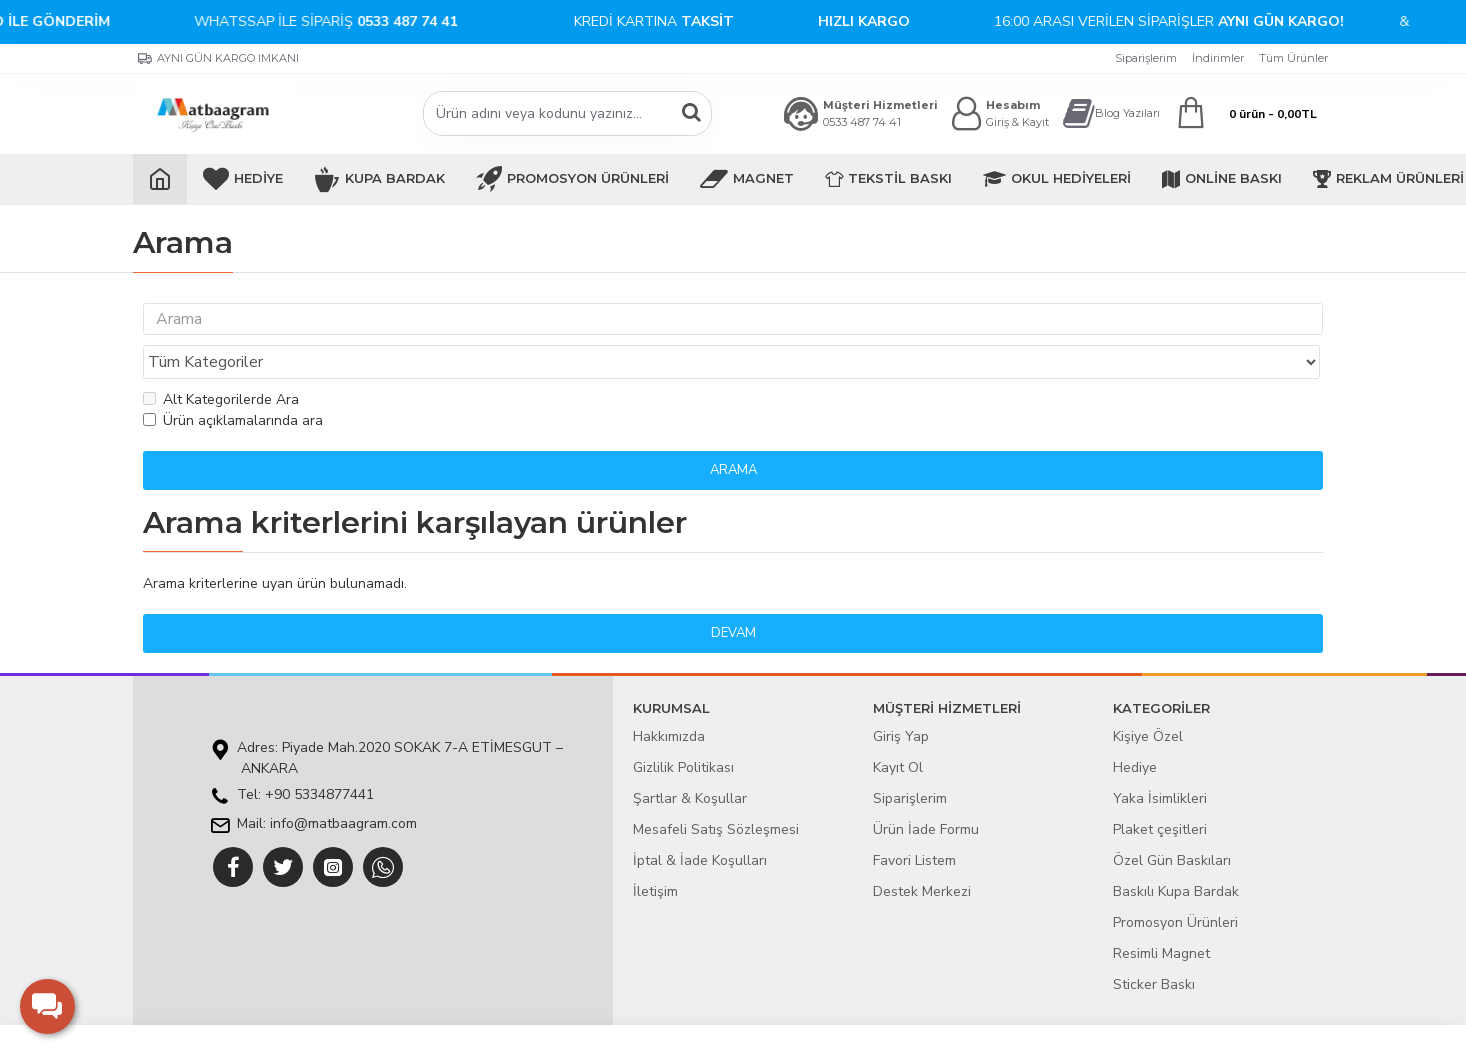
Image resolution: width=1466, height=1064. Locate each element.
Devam (733, 595)
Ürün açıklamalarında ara (233, 382)
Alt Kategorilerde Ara (221, 361)
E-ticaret (718, 1038)
